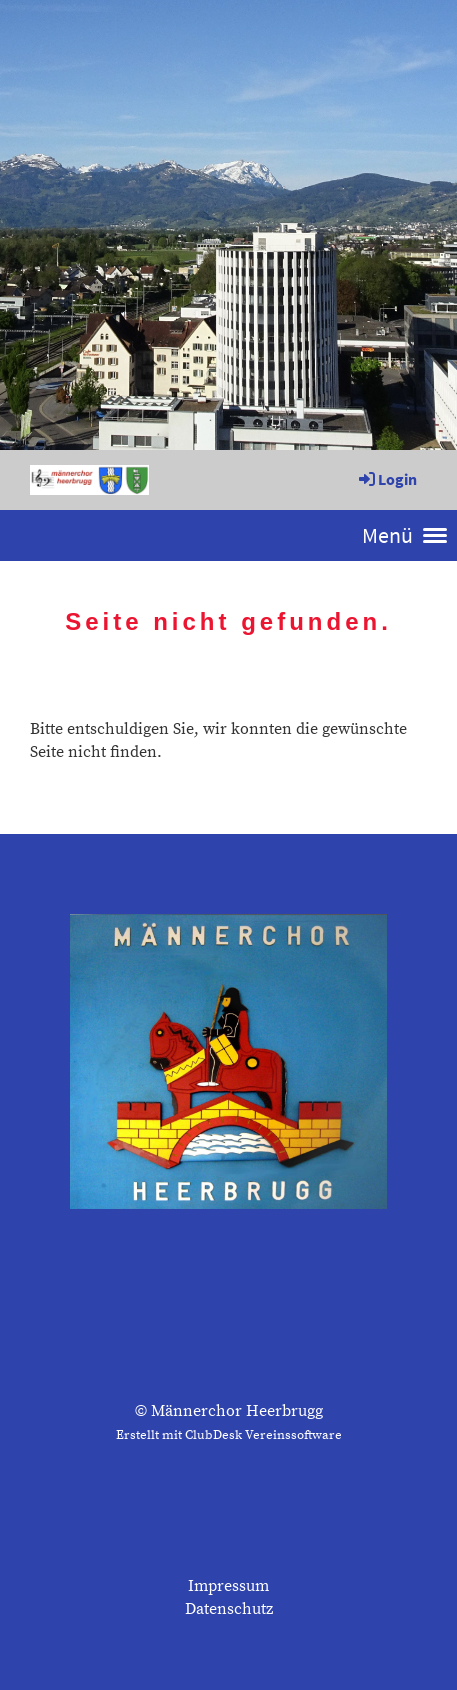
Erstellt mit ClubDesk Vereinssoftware (229, 1435)
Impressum (228, 1586)
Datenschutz (229, 1609)
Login (386, 479)
